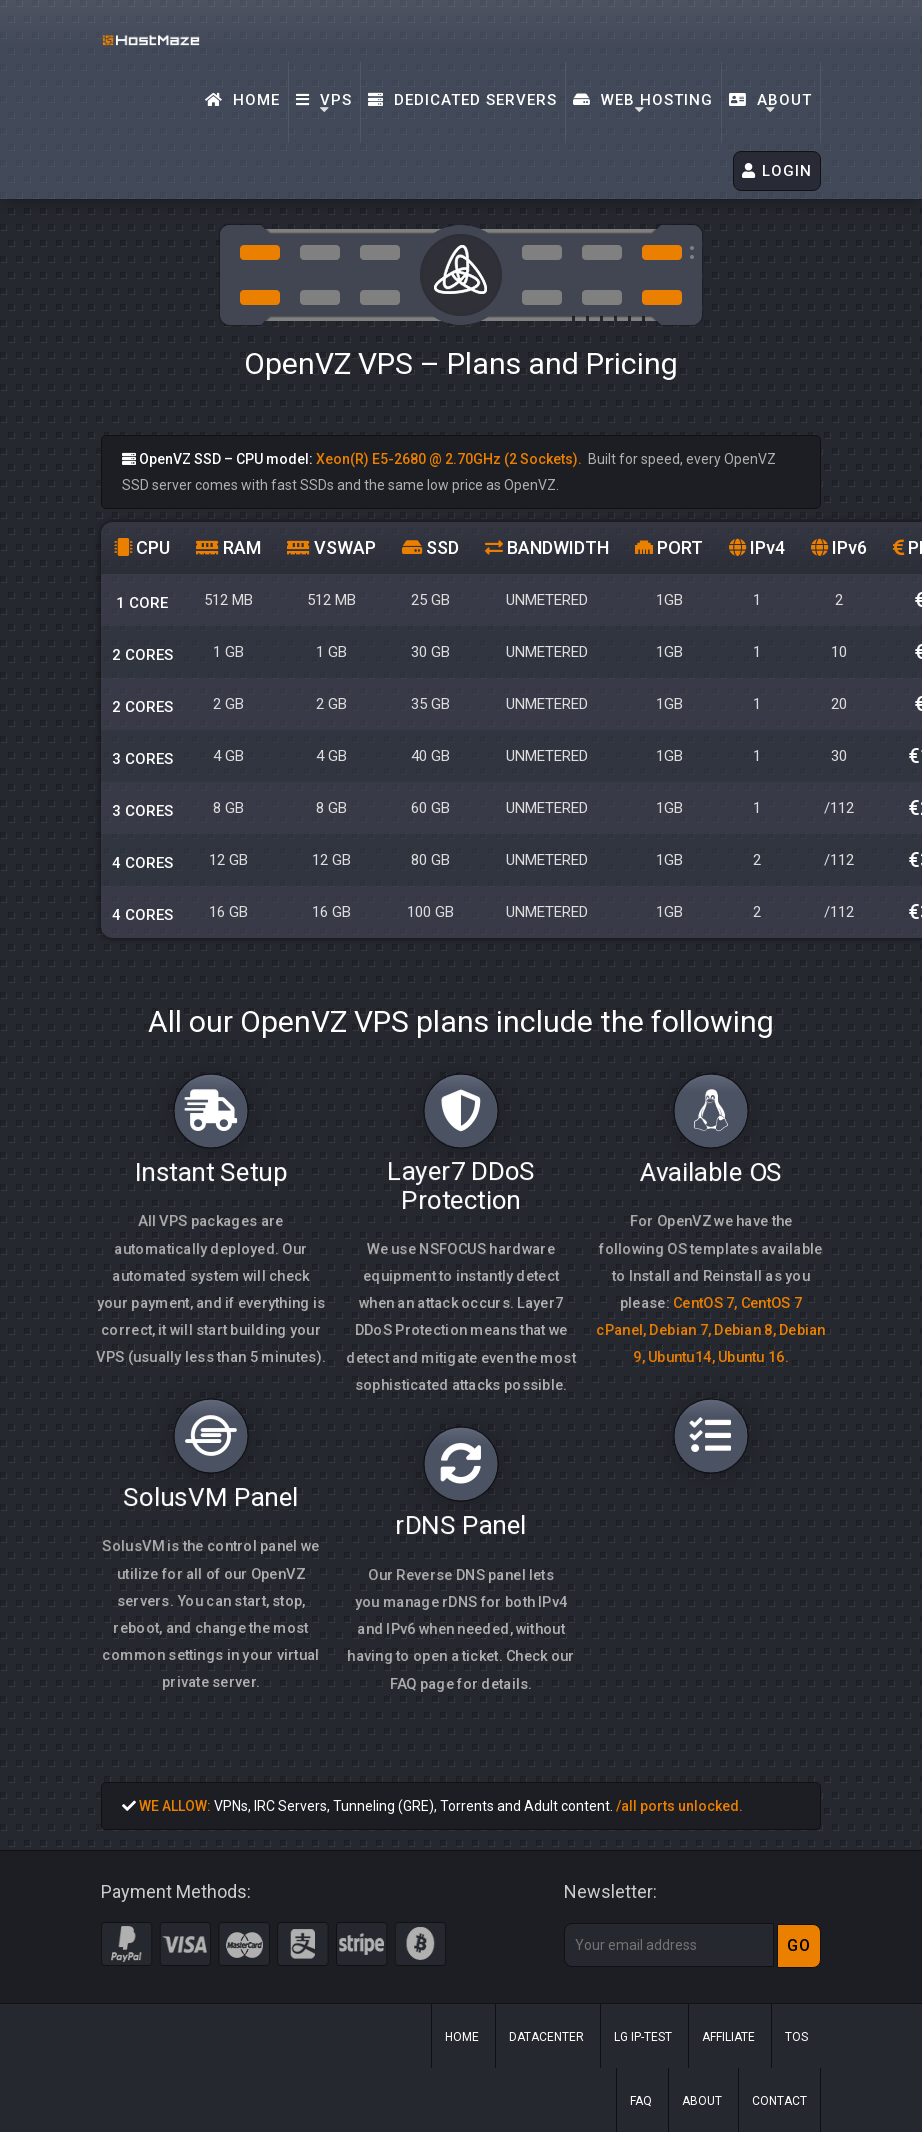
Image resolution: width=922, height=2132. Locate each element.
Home (242, 100)
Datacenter (546, 2037)
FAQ (641, 2101)
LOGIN (777, 171)
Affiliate (728, 2037)
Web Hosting (643, 100)
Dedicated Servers (462, 100)
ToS (796, 2037)
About (770, 100)
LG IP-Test (643, 2037)
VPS (324, 100)
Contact (779, 2101)
